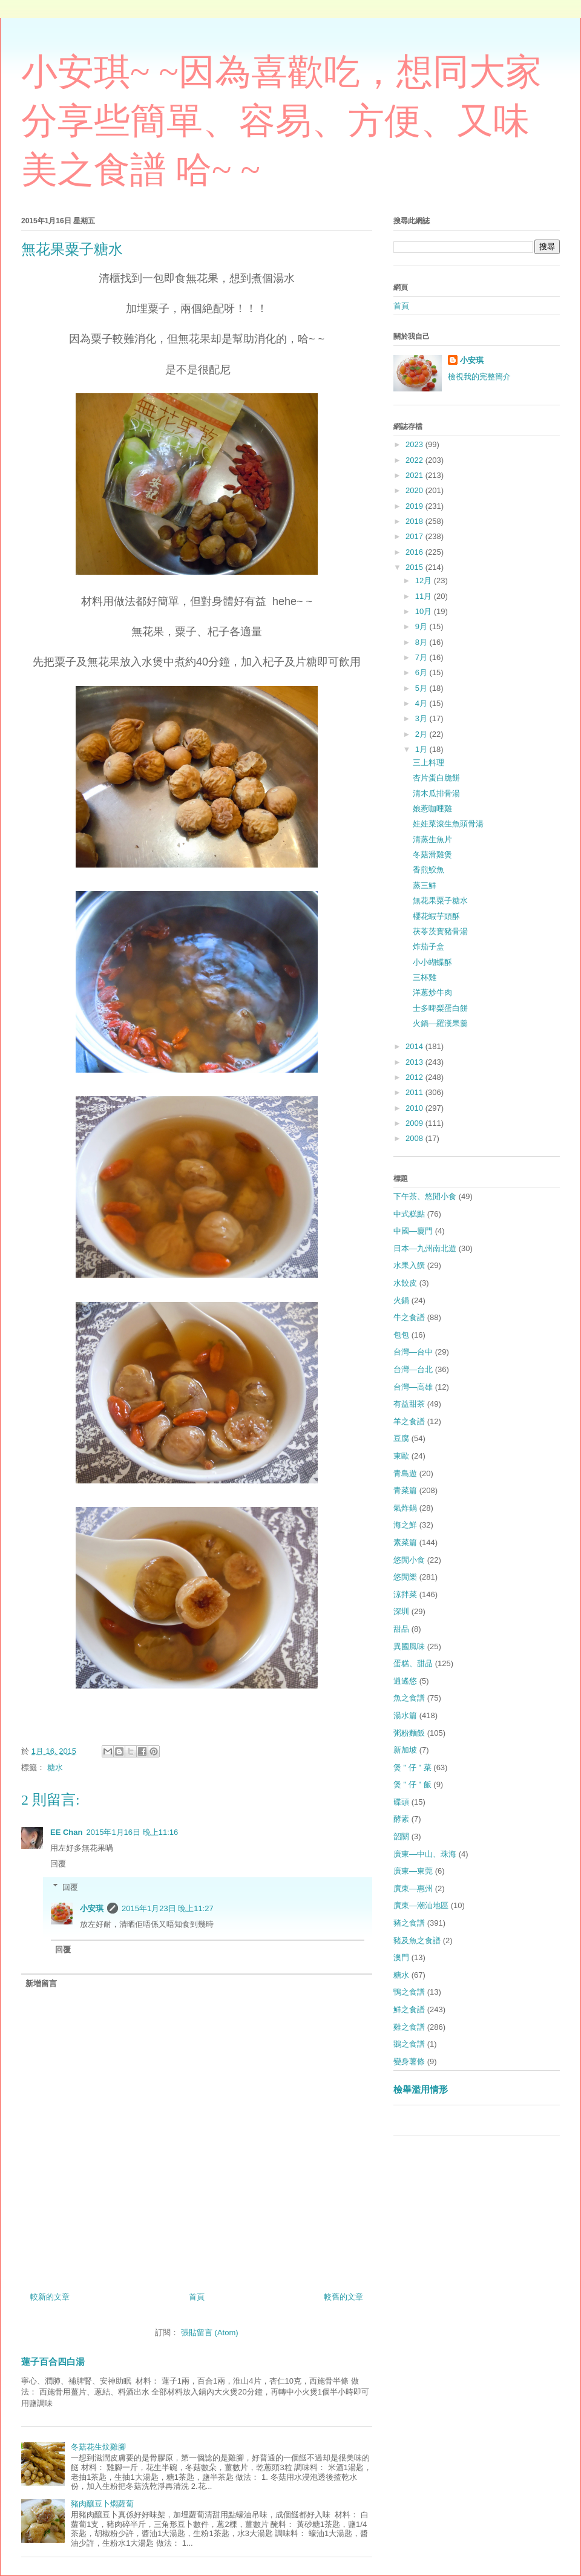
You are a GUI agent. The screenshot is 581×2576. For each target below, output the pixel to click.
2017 (415, 536)
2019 (415, 506)
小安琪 (91, 1908)
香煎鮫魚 (428, 869)
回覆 (58, 1863)
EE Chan (66, 1832)
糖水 (55, 1767)
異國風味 (409, 1646)
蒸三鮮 (424, 885)
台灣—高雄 (413, 1386)
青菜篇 (405, 1490)
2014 (415, 1046)
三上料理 (428, 762)
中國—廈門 (413, 1230)
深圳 (401, 1611)
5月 (422, 688)
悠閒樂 (405, 1576)
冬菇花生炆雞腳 (98, 2446)
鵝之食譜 (409, 2043)
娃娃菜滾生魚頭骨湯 (448, 823)
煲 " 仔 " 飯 (412, 1784)
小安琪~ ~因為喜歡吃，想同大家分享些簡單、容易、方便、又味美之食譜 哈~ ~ (281, 121)
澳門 (401, 1957)
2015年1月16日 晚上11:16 (132, 1832)
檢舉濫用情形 (420, 2089)
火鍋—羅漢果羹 (440, 1023)
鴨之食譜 (409, 1991)
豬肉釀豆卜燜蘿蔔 (102, 2503)
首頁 (197, 2296)
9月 (422, 626)
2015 (415, 567)
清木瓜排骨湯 (436, 793)
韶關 (401, 1836)
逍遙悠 (405, 1680)
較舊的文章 (343, 2296)
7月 (422, 657)
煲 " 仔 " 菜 (412, 1767)
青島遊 (405, 1473)
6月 (422, 672)
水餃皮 (405, 1282)
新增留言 (41, 1983)
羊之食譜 (409, 1421)
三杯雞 (424, 977)
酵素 (401, 1818)
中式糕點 (409, 1213)
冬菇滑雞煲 (432, 854)
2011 (415, 1092)
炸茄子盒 (428, 946)
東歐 (401, 1455)
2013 (415, 1062)
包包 (401, 1334)
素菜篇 (405, 1542)
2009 (415, 1123)
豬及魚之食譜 (417, 1940)
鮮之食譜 (409, 2009)
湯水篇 (405, 1715)
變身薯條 (409, 2061)
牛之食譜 (409, 1317)
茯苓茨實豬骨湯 (440, 931)
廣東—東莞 (413, 1870)
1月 (422, 749)
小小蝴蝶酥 (432, 962)
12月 (424, 580)
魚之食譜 (409, 1697)
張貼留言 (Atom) (209, 2332)
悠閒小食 (409, 1559)
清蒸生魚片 (432, 839)
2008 (415, 1138)
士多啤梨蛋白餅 (440, 1008)
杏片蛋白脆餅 (436, 777)
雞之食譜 (409, 2027)
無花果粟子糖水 (440, 900)
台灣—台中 (413, 1351)
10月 (424, 611)
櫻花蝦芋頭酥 (436, 916)
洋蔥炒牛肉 (432, 992)
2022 (415, 460)
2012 (415, 1077)
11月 (424, 596)
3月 (422, 718)
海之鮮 (405, 1524)
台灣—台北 (413, 1369)
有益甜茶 (409, 1403)
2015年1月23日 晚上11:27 (168, 1908)
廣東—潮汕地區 (420, 1905)
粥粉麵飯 (409, 1732)
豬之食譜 (409, 1922)
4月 (422, 703)
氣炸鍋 (405, 1507)
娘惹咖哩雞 (432, 808)
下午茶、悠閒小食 (424, 1196)
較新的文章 (50, 2296)
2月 (422, 734)
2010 (415, 1108)
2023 (415, 444)
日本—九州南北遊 (424, 1248)
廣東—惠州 (413, 1888)
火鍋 (401, 1300)
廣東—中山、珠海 (424, 1853)
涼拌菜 (405, 1594)
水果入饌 (409, 1265)
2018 (415, 521)
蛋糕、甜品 (413, 1663)
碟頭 (401, 1801)
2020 (415, 490)
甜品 (401, 1628)
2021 (415, 475)
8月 (422, 642)
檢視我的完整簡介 (479, 376)
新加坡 (405, 1749)
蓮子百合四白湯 (53, 2361)
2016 (415, 552)
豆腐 (401, 1438)
